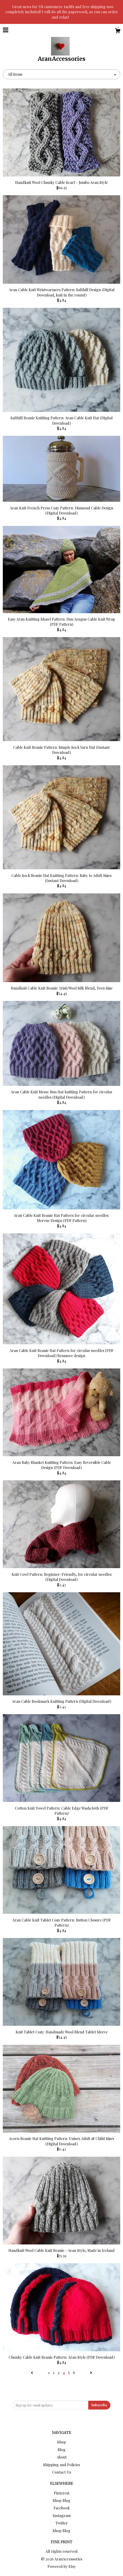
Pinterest (61, 2493)
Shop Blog (61, 2500)
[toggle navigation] (5, 30)
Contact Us (61, 2472)
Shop (61, 2441)
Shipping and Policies (61, 2464)
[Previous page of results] (32, 2372)
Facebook (62, 2507)
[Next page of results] (91, 2372)
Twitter (61, 2523)
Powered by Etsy (62, 2566)
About (62, 2457)
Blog (61, 2449)
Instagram (62, 2515)
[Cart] (117, 31)
